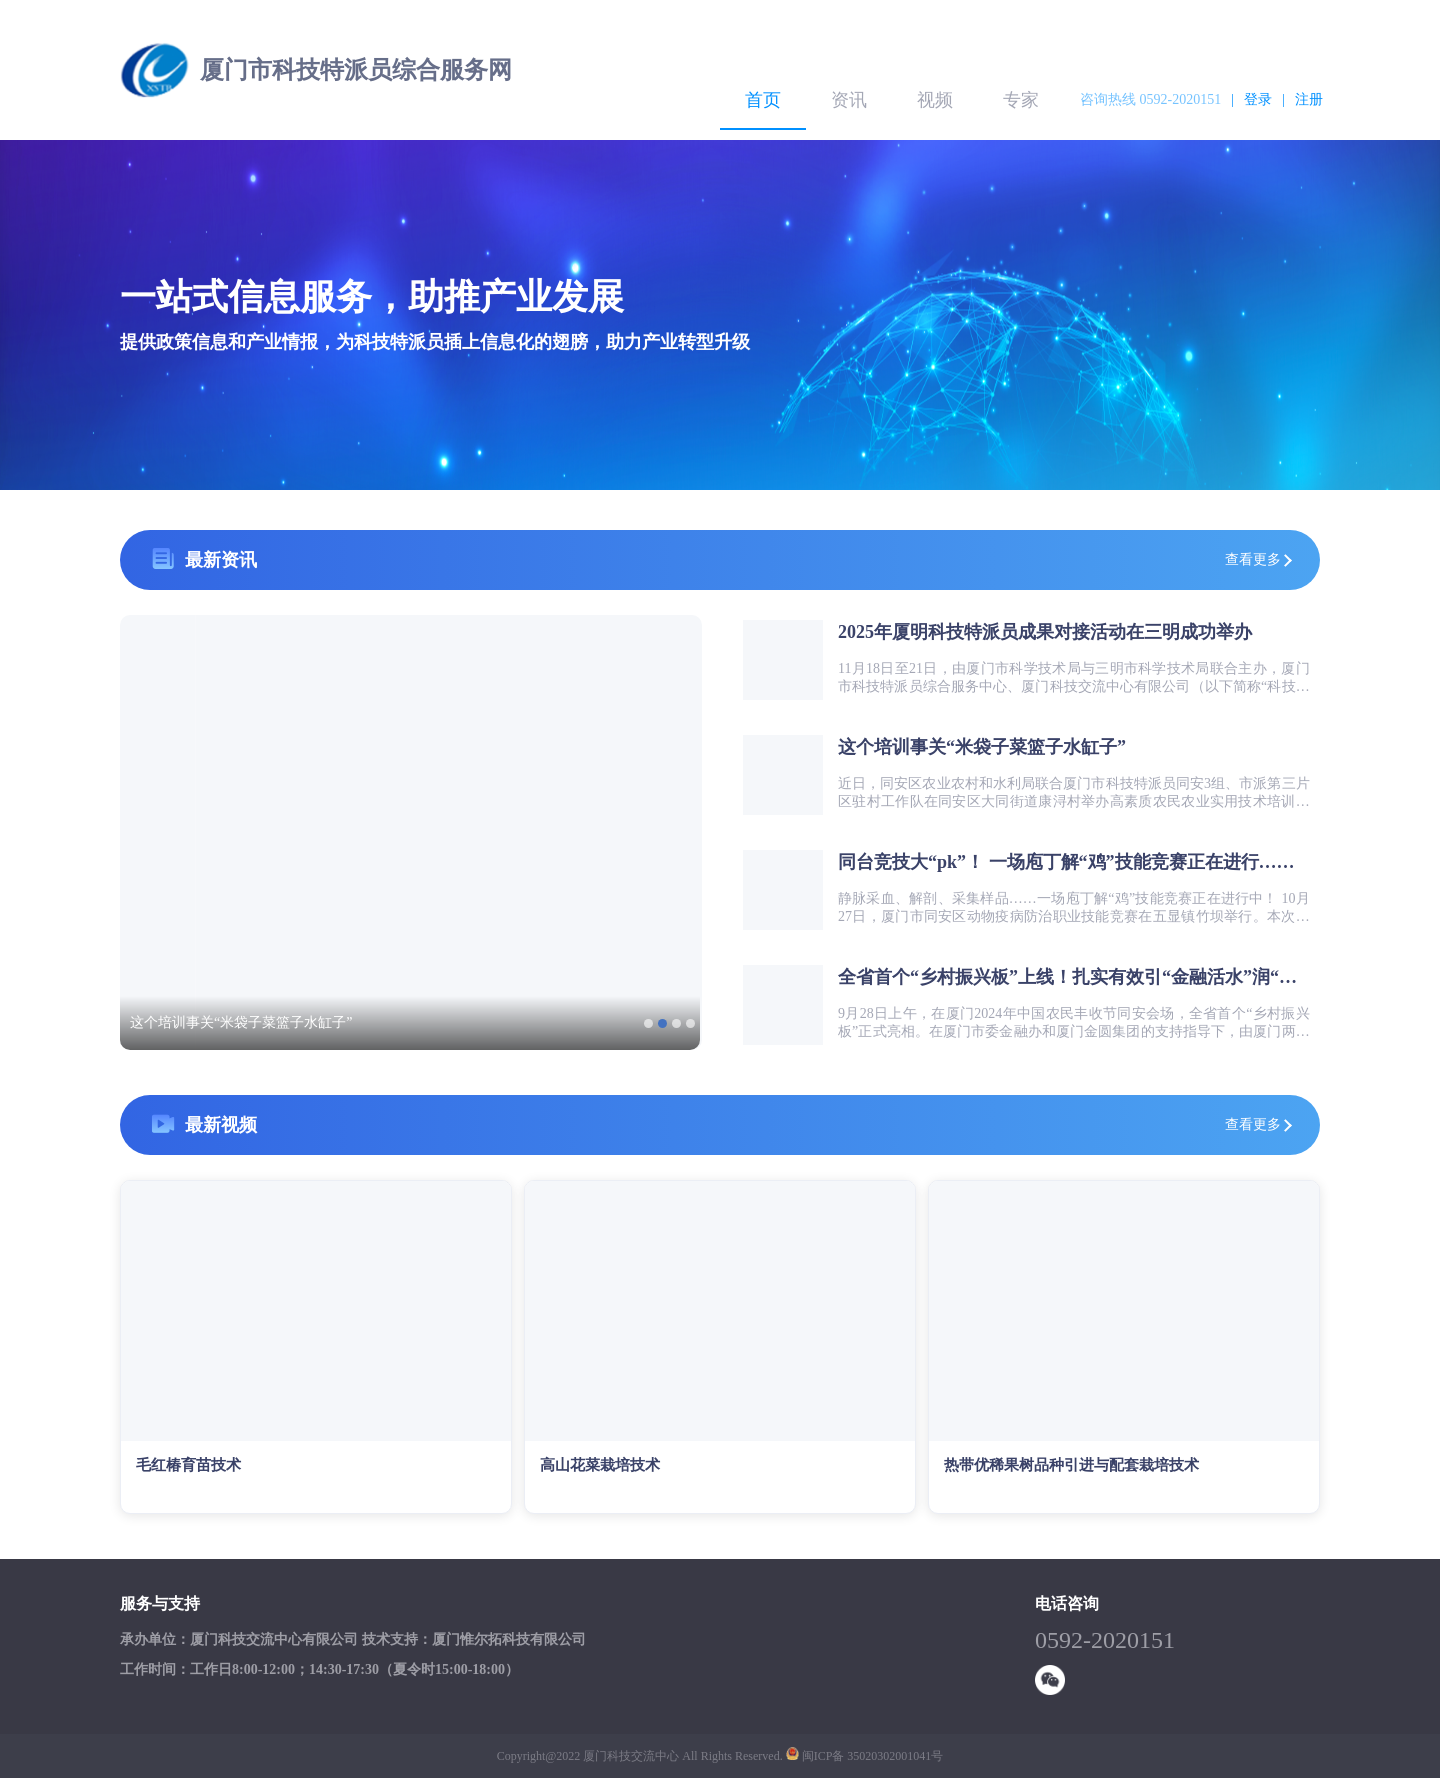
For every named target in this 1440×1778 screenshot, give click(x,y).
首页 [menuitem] (763, 100)
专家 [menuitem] (1021, 100)
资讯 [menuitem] (849, 100)
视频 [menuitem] (935, 100)
